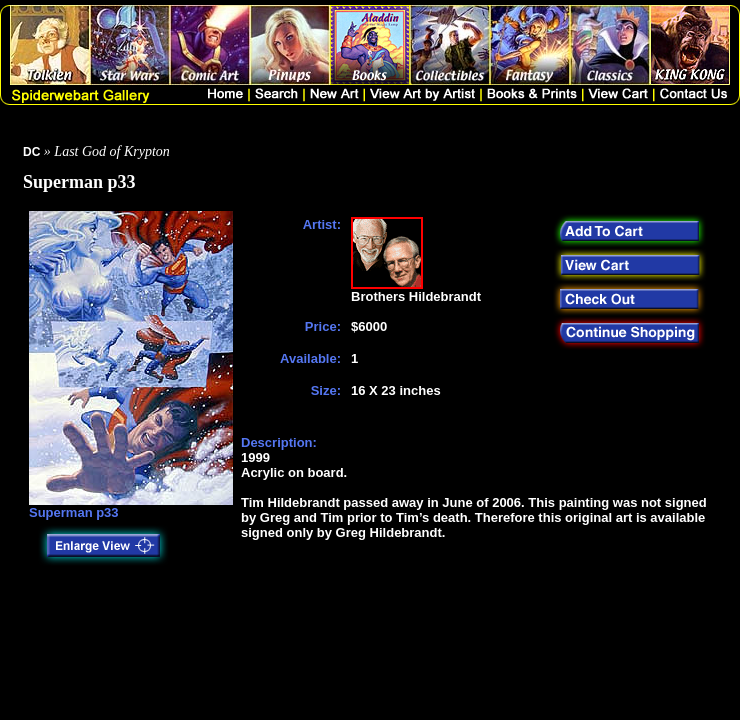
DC (31, 152)
